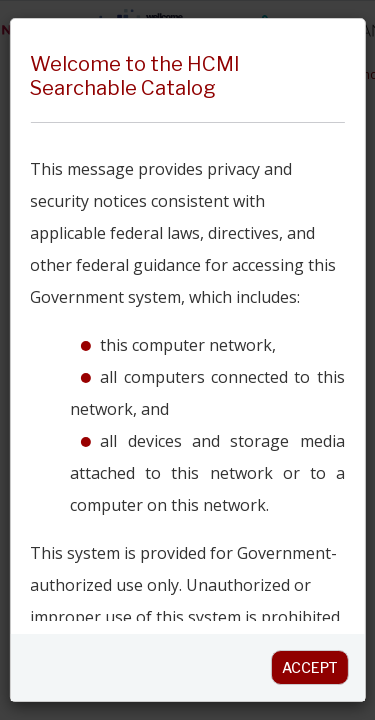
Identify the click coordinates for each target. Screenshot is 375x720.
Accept (310, 667)
